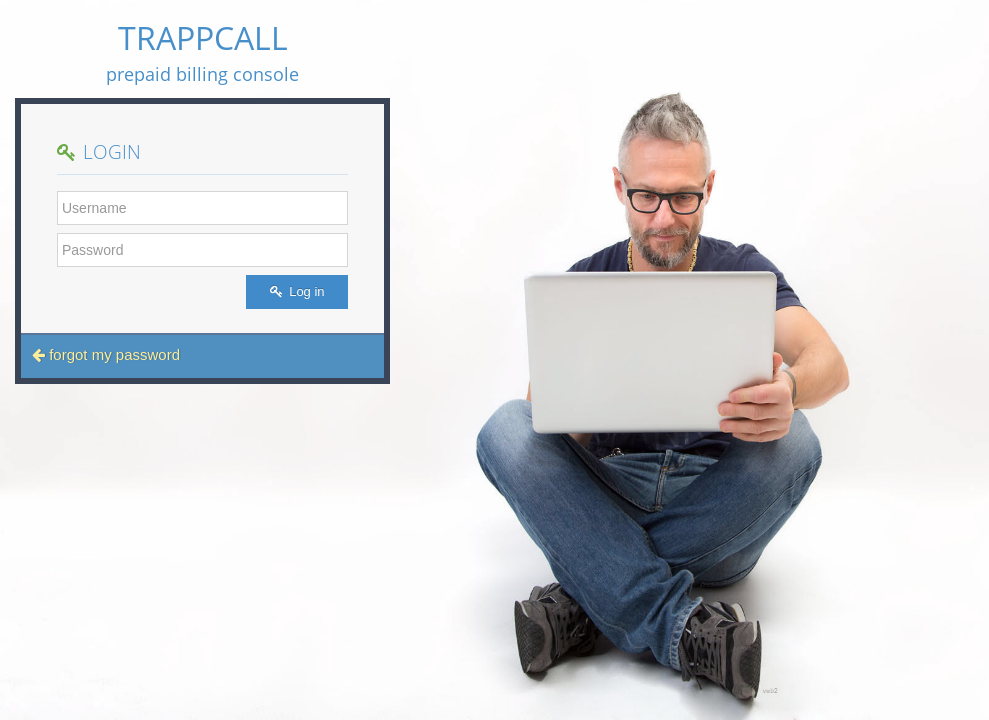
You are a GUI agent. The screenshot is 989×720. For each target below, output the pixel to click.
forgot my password (106, 354)
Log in (297, 291)
